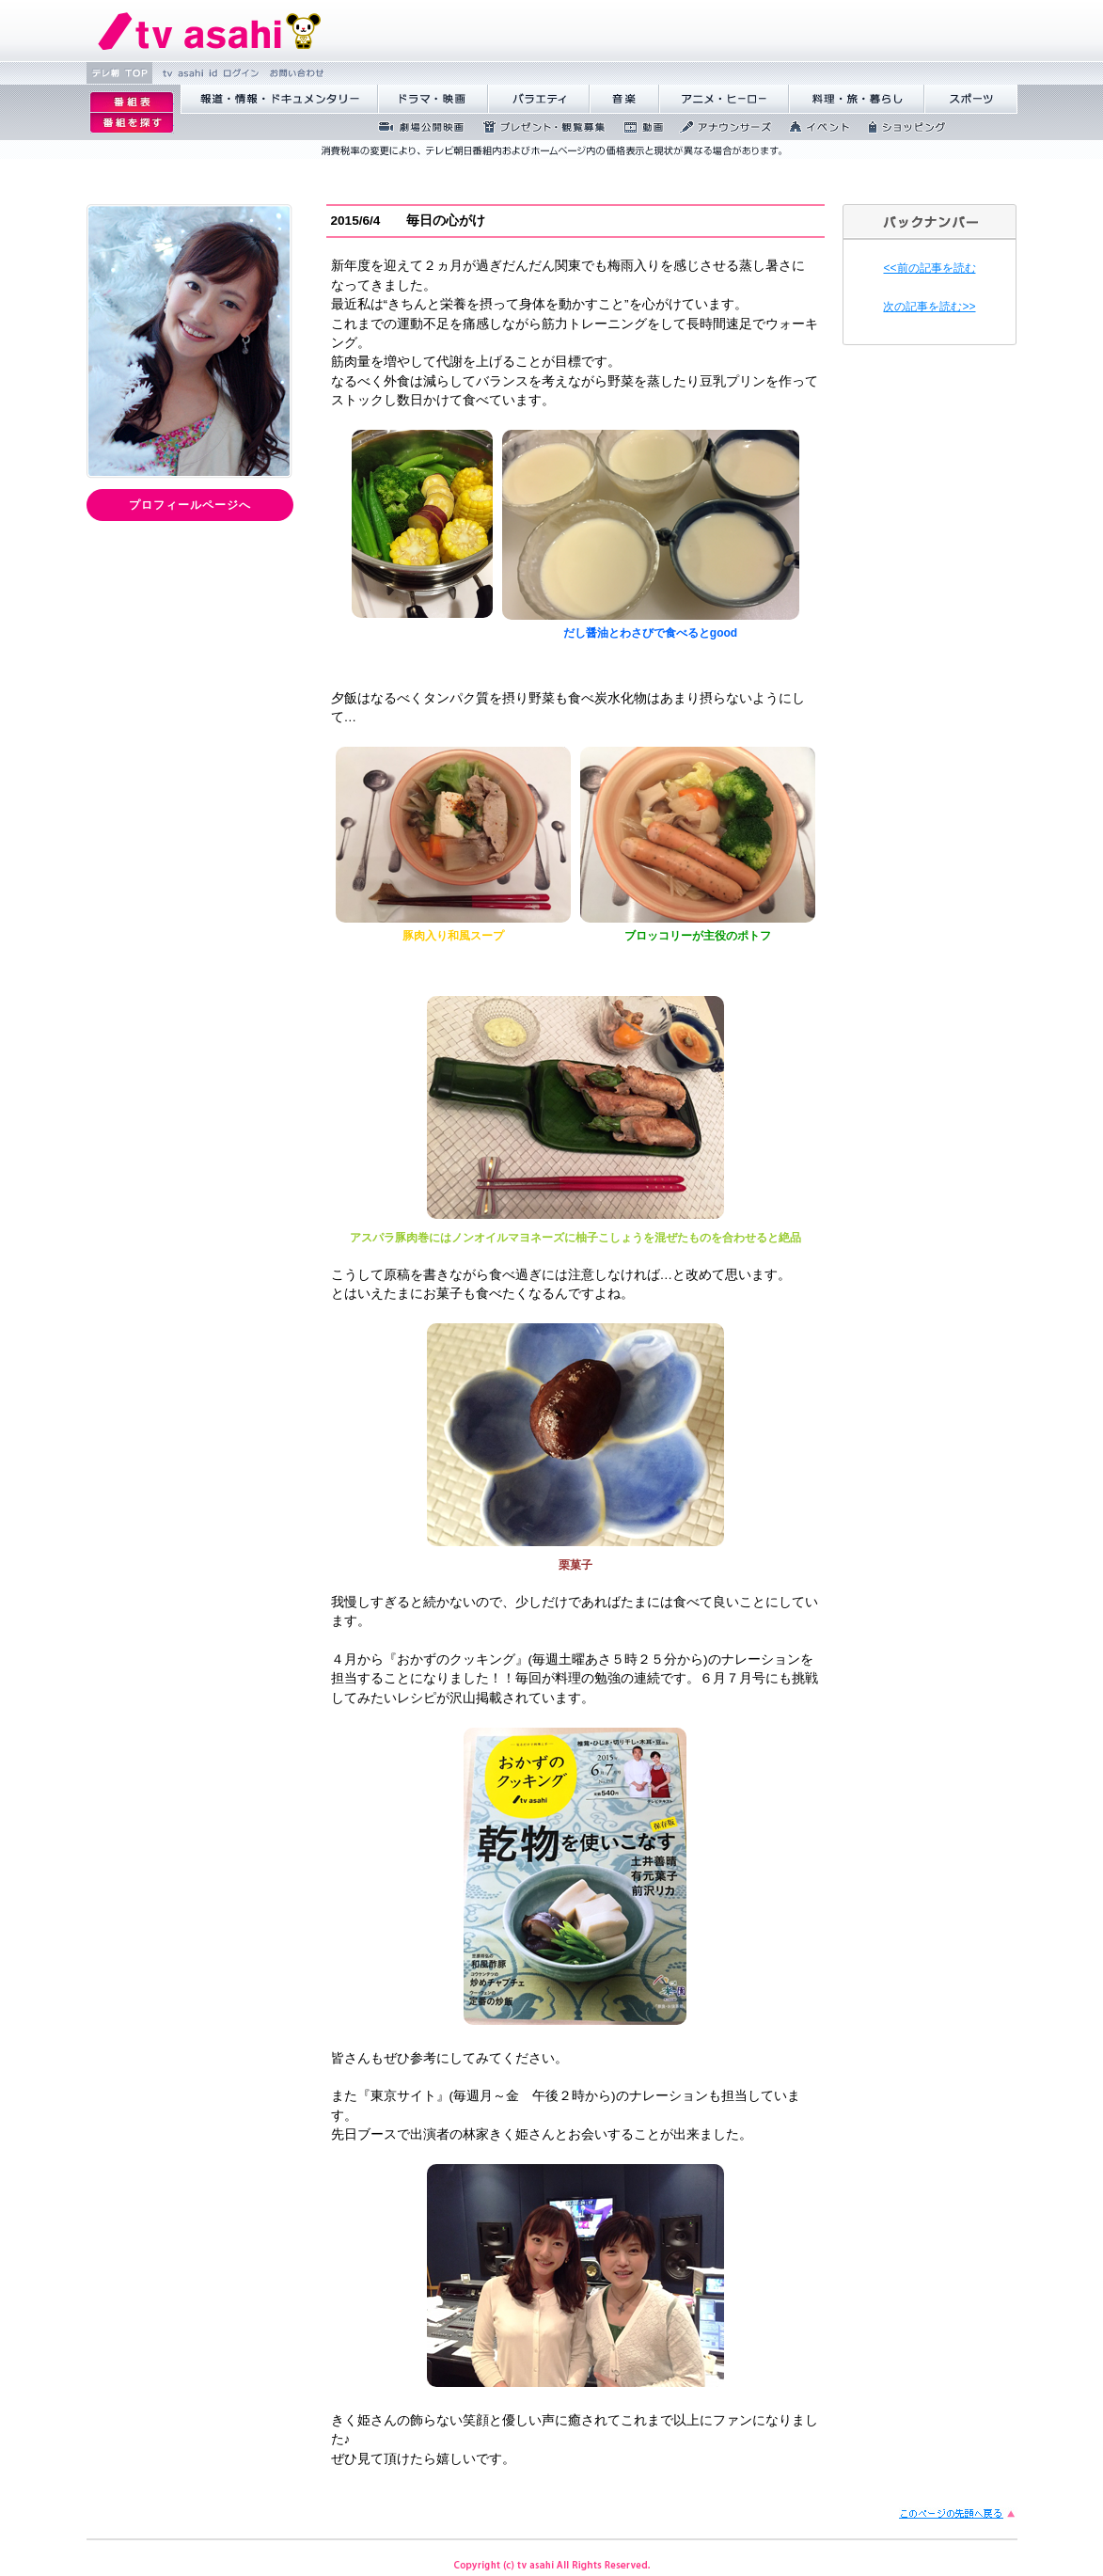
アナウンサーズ (720, 127)
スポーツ (970, 99)
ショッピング (901, 127)
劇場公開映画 (415, 127)
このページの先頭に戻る (958, 2513)
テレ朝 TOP (119, 73)
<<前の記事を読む (929, 268)
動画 (637, 127)
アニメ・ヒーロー (724, 99)
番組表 (131, 102)
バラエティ (539, 99)
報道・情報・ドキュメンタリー (279, 99)
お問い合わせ (294, 73)
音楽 (624, 99)
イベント (814, 127)
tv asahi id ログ (208, 73)
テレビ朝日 (210, 30)
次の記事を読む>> (929, 306)
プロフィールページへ (190, 505)
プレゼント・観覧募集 (538, 127)
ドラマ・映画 (433, 99)
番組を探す (131, 123)
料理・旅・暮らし (856, 99)
